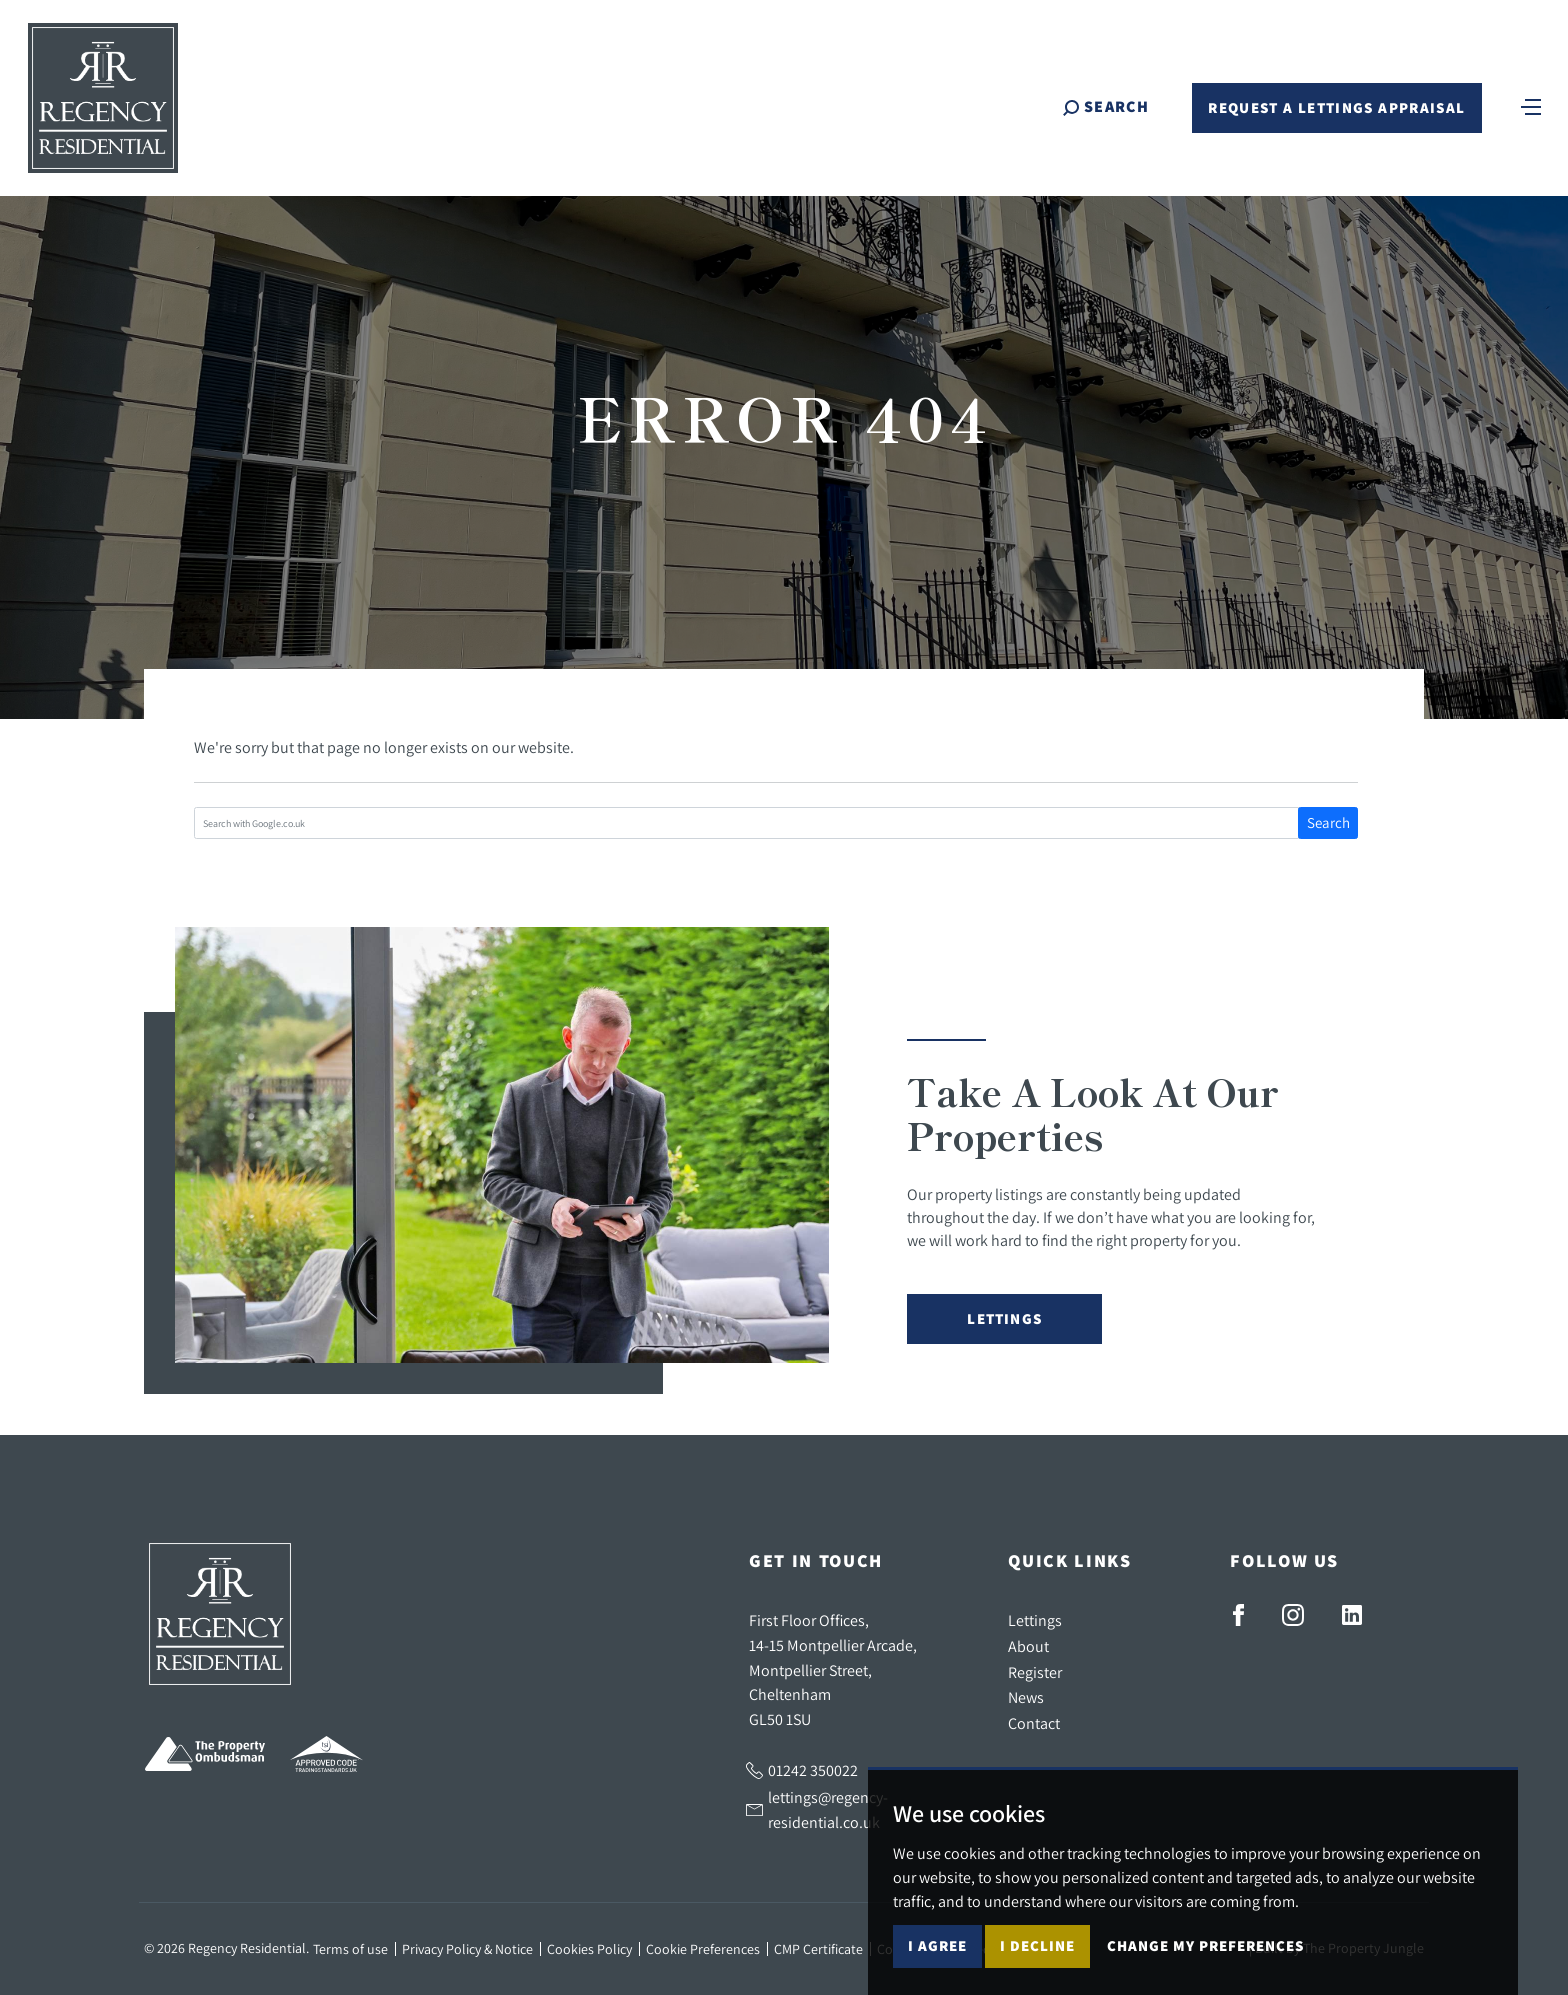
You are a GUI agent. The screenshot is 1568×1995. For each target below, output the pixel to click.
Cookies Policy (589, 1949)
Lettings (1004, 1318)
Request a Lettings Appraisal (1336, 107)
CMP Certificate (818, 1949)
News (1026, 1697)
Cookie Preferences (703, 1949)
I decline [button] (1037, 1945)
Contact (1034, 1723)
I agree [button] (937, 1945)
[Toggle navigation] (1531, 105)
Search (1328, 822)
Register (1035, 1672)
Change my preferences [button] (1205, 1945)
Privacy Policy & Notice (467, 1949)
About (1028, 1646)
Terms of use (350, 1949)
